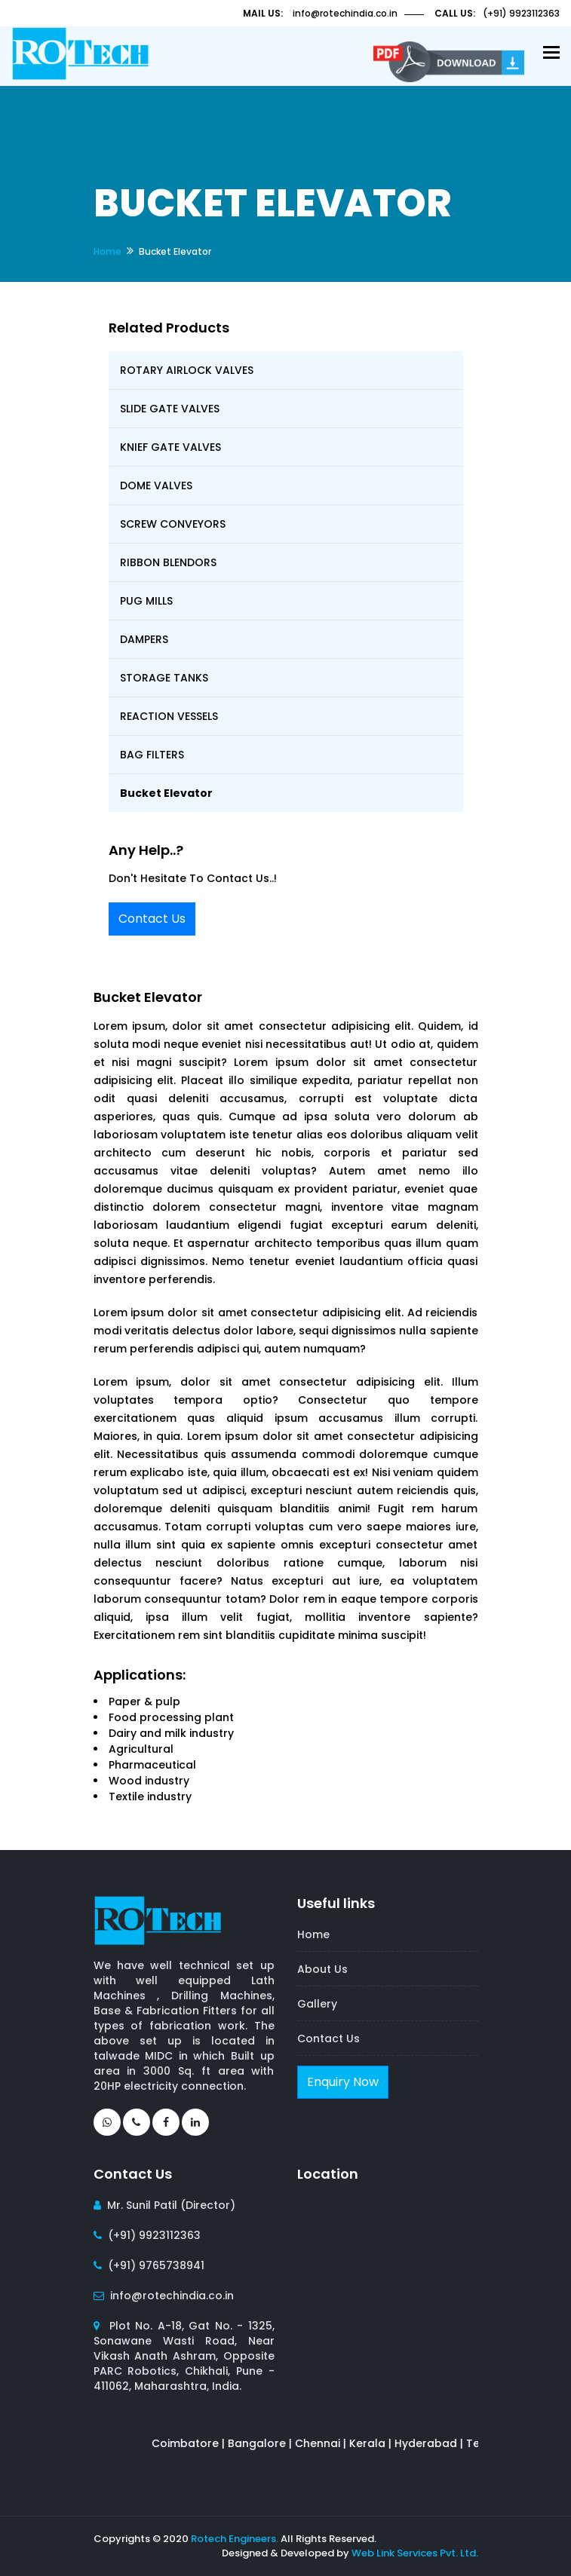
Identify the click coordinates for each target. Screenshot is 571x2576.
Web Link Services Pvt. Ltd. (415, 2553)
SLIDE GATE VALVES (169, 408)
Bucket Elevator (166, 793)
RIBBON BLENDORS (168, 562)
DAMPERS (144, 639)
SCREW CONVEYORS (173, 523)
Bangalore (264, 2443)
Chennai (325, 2443)
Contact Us (152, 918)
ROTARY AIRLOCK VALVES (186, 370)
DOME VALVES (156, 485)
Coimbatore (192, 2443)
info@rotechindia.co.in (345, 13)
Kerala (375, 2443)
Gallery (317, 2003)
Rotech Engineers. (234, 2539)
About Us (322, 1969)
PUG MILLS (146, 600)
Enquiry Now (343, 2082)
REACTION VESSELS (169, 716)
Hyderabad (433, 2443)
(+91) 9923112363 (521, 13)
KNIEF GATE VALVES (170, 447)
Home (107, 251)
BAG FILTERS (152, 754)
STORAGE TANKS (164, 677)
